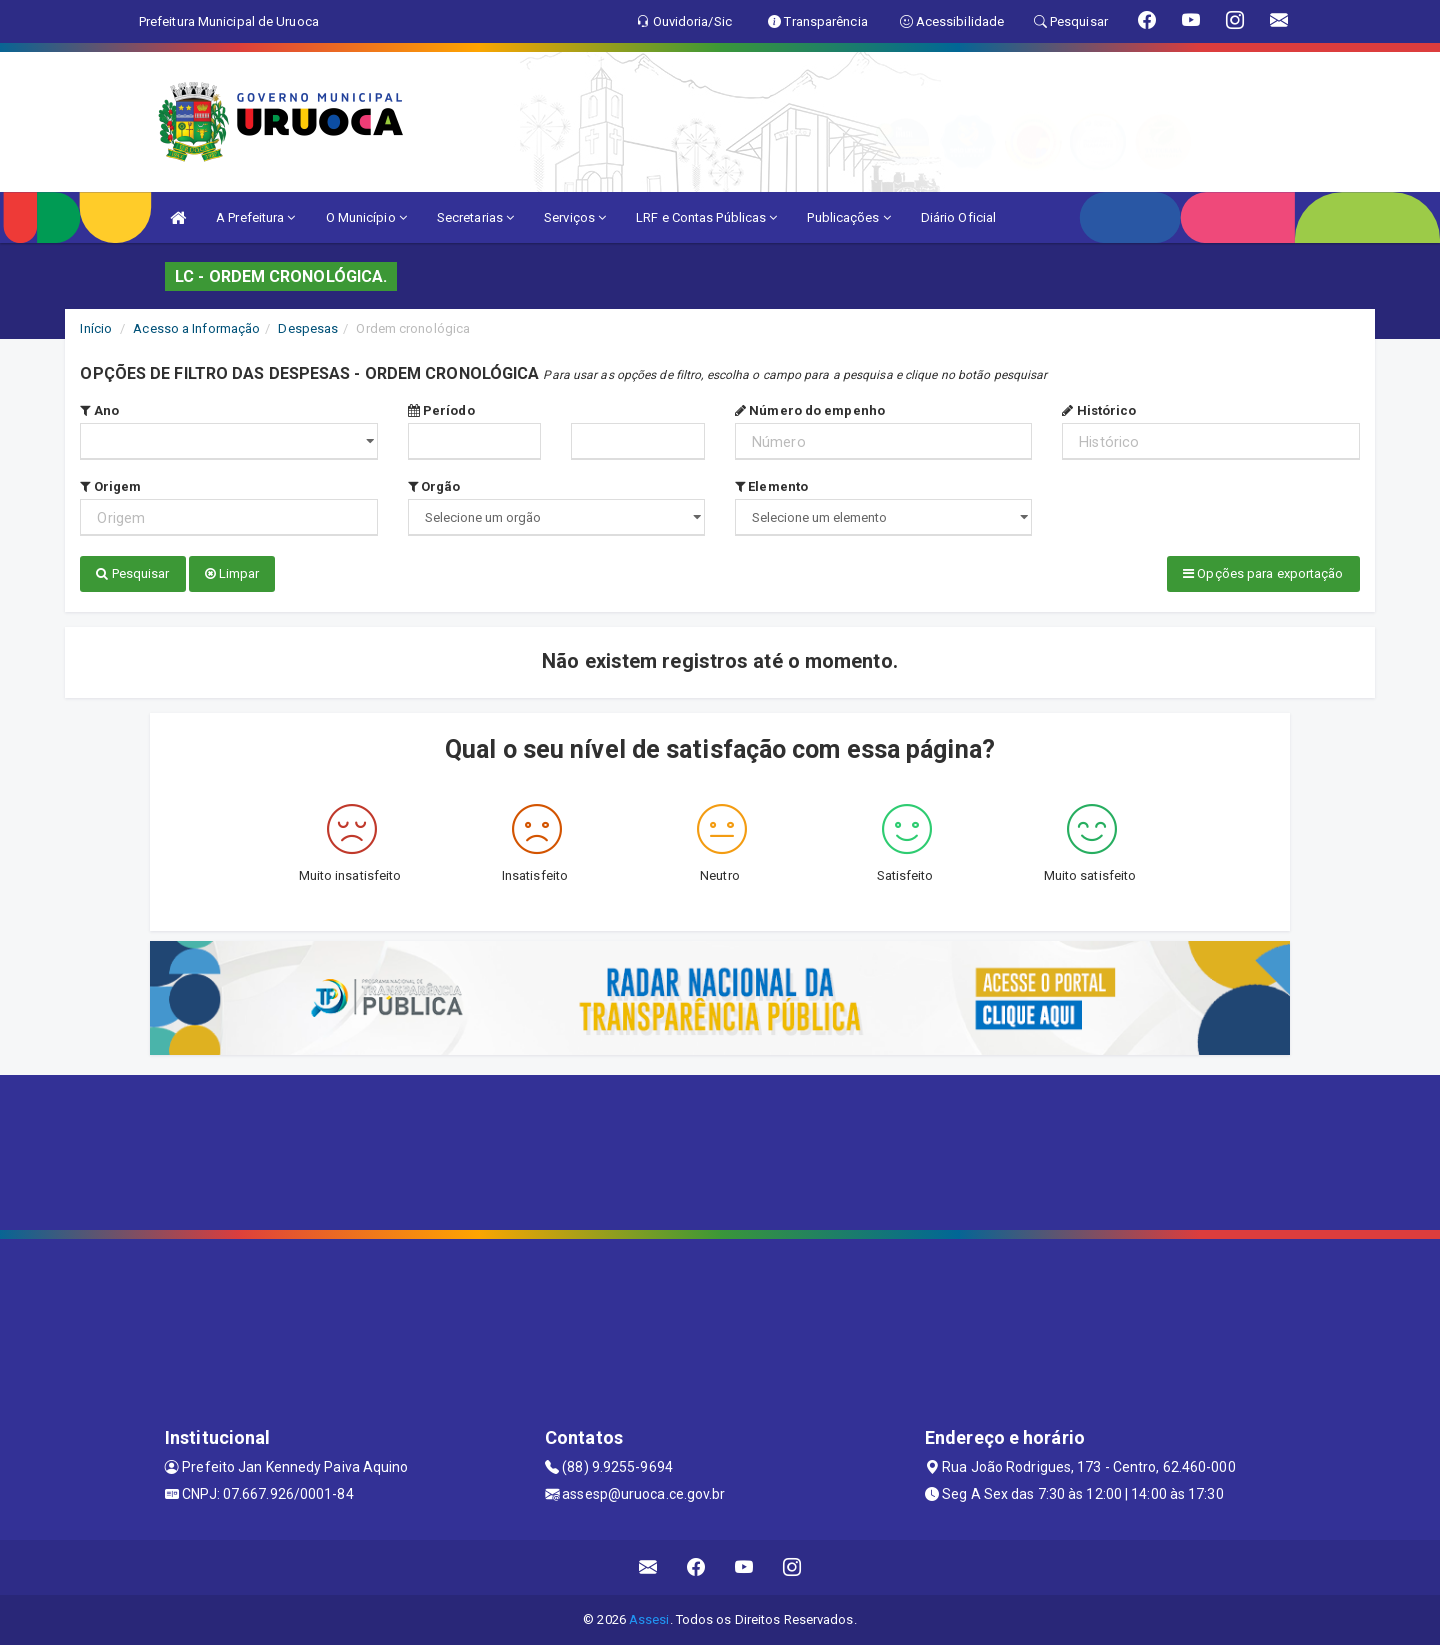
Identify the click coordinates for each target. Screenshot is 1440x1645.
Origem (110, 486)
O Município (366, 217)
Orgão (434, 486)
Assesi (649, 1619)
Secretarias (475, 217)
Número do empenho (810, 410)
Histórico (1099, 410)
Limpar (232, 573)
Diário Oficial (958, 217)
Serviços (575, 217)
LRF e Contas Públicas (706, 217)
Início (96, 328)
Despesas (308, 328)
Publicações (848, 217)
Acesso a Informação (196, 328)
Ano (99, 410)
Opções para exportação (1263, 573)
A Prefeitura (255, 217)
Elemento (771, 486)
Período (441, 410)
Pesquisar (132, 573)
